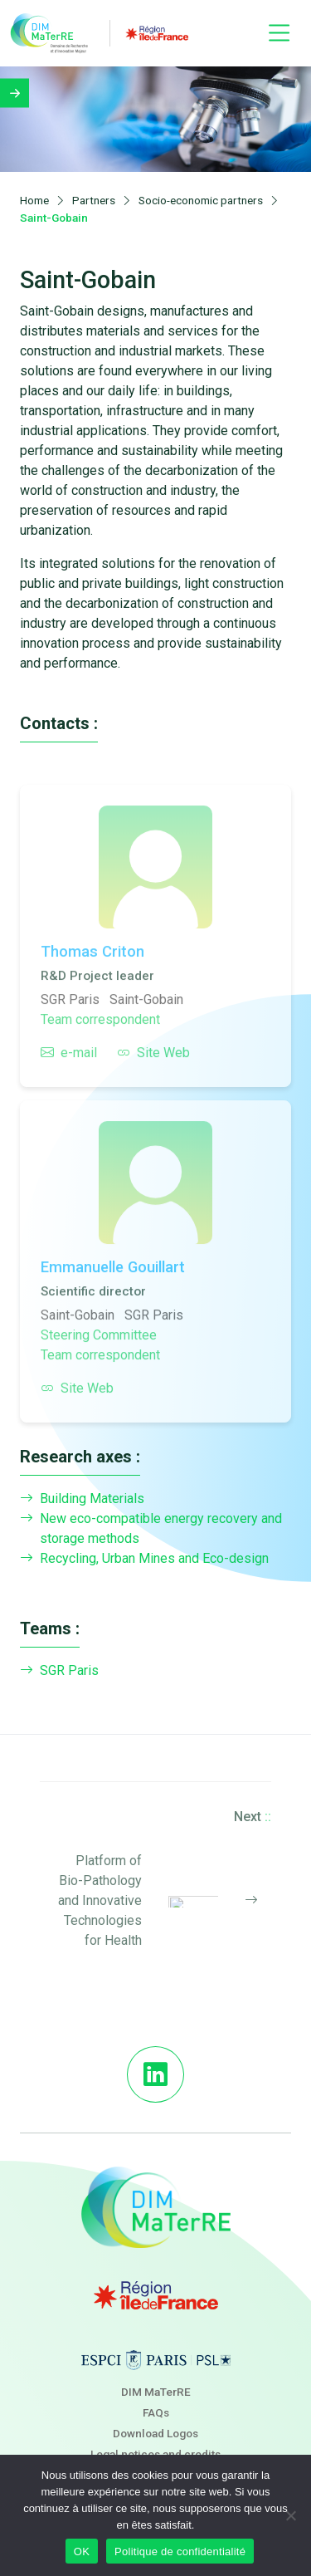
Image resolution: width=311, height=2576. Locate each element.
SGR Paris (59, 1671)
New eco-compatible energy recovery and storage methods (151, 1529)
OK (82, 2551)
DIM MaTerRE (156, 2391)
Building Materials (82, 1499)
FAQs (156, 2412)
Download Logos (155, 2433)
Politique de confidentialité (179, 2551)
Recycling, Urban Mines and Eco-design (144, 1559)
